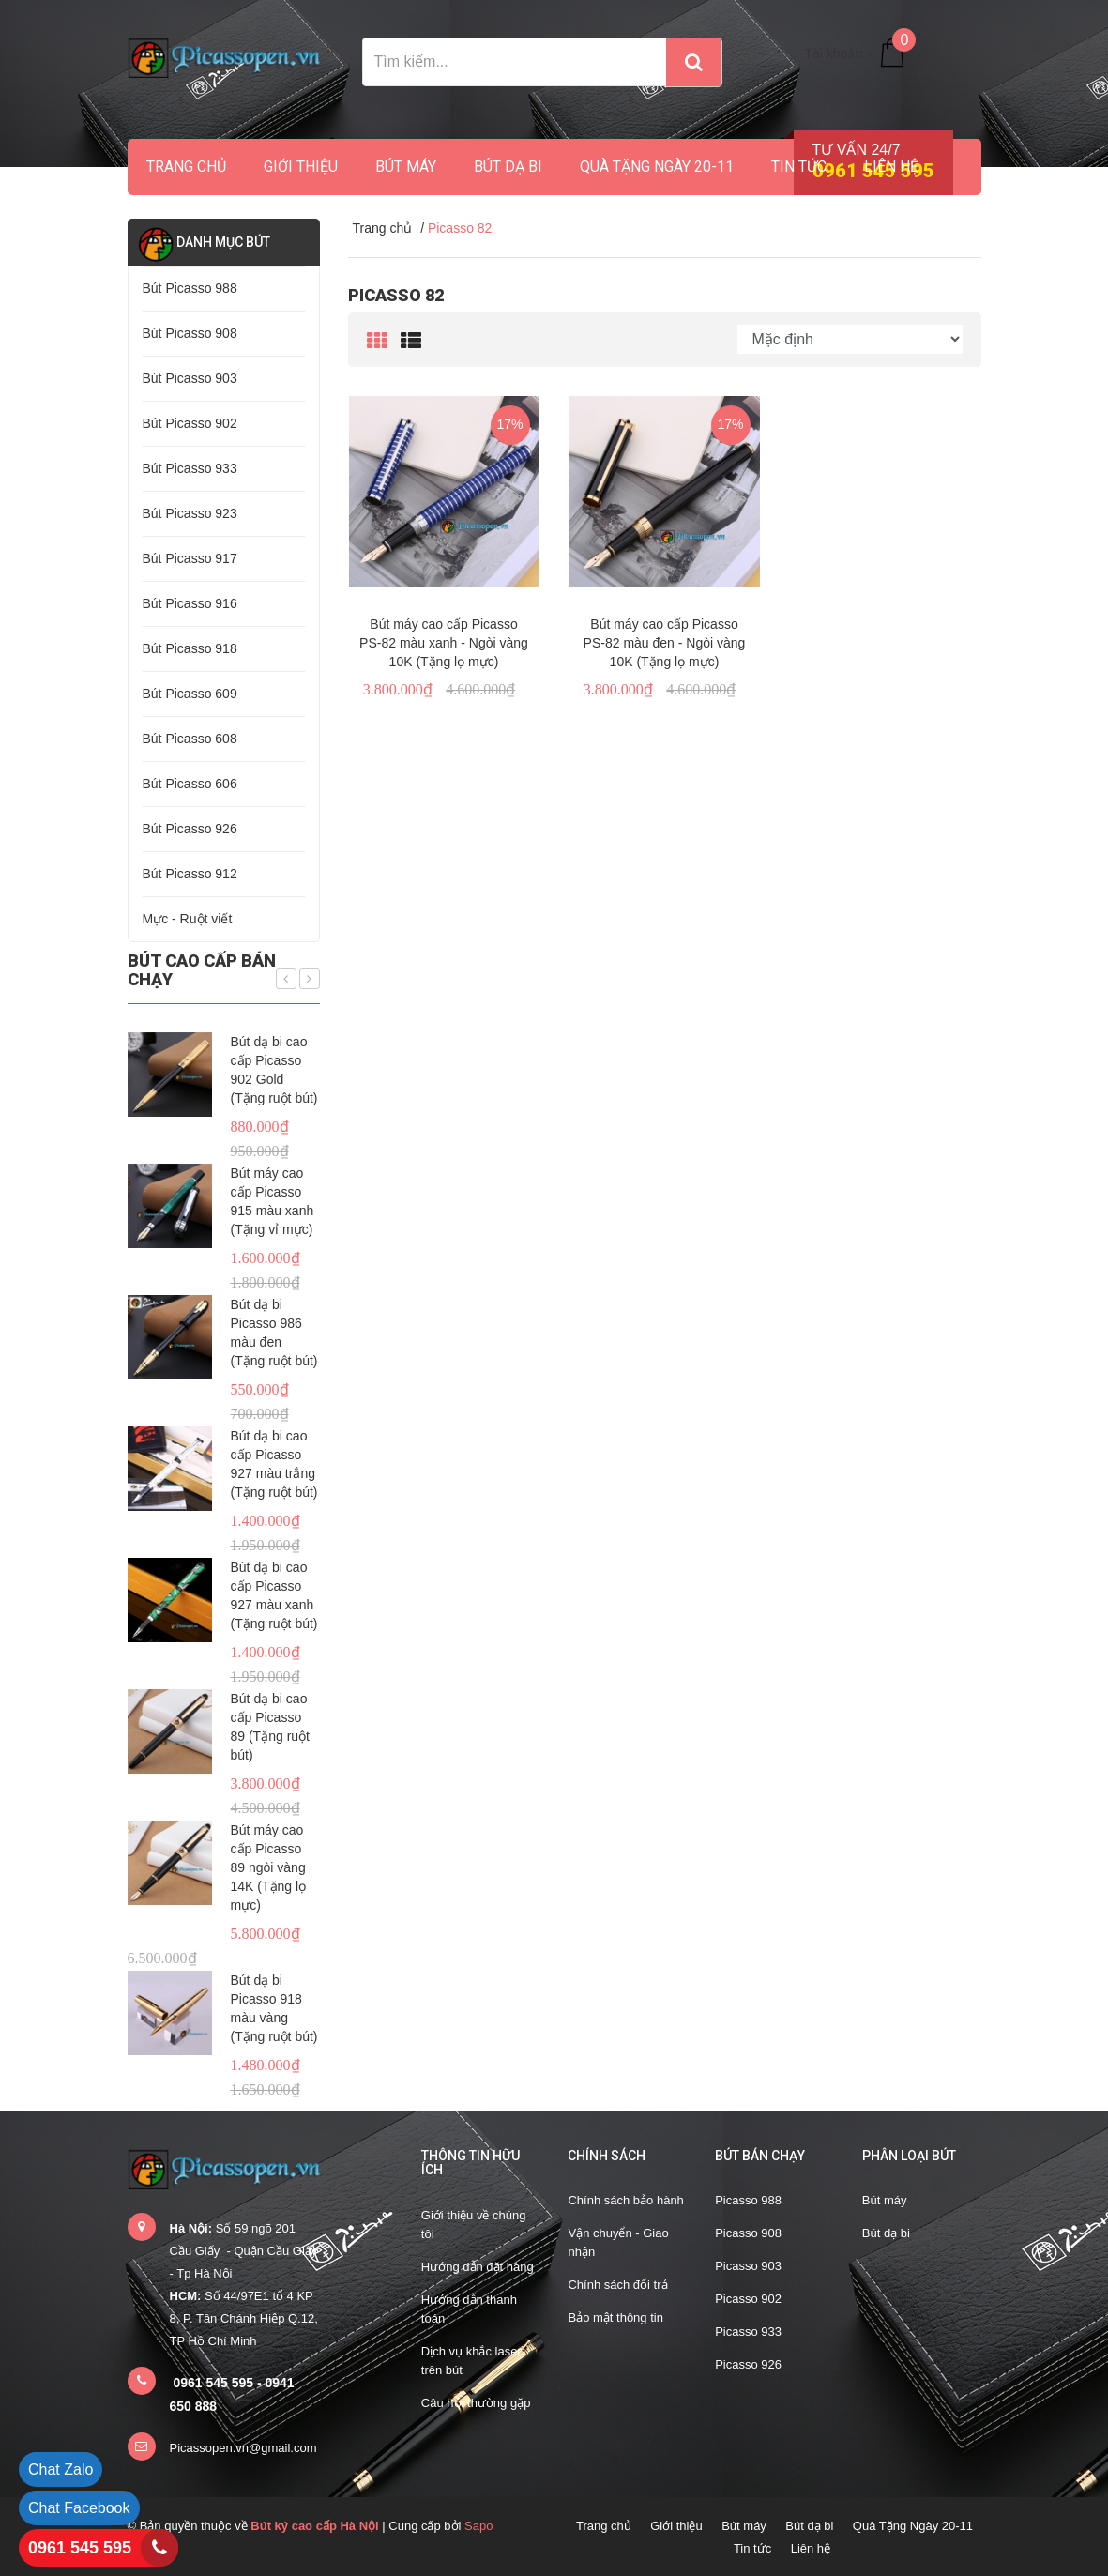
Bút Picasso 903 (190, 378)
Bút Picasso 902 (190, 423)
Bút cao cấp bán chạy (202, 970)
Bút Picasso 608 (190, 738)
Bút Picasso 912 (190, 873)
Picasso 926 (748, 2364)
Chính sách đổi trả (617, 2285)
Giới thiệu (301, 166)
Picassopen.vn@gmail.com (243, 2448)
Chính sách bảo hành (625, 2200)
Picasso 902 (748, 2299)
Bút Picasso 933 (190, 468)
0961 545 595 (79, 2547)
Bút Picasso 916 (190, 603)
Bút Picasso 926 (190, 828)
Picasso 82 (396, 295)
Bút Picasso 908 (190, 333)
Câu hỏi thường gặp (476, 2403)
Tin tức (799, 166)
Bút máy (405, 166)
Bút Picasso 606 (190, 783)
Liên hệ (891, 166)
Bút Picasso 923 (190, 513)
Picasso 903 (748, 2266)
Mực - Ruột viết (188, 918)
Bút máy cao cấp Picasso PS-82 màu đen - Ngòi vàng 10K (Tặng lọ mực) (665, 643)
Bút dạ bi (508, 166)
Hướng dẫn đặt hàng (477, 2267)
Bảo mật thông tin (615, 2317)
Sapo (478, 2526)
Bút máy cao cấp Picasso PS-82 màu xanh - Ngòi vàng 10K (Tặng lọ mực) (443, 643)
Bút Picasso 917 (190, 558)
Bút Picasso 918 (190, 648)
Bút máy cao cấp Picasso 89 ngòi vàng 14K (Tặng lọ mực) (269, 1867)
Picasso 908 (748, 2233)
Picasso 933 (748, 2331)
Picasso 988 (748, 2200)
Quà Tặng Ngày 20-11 (657, 166)
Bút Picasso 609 (190, 693)
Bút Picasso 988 (190, 288)
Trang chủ (186, 166)
